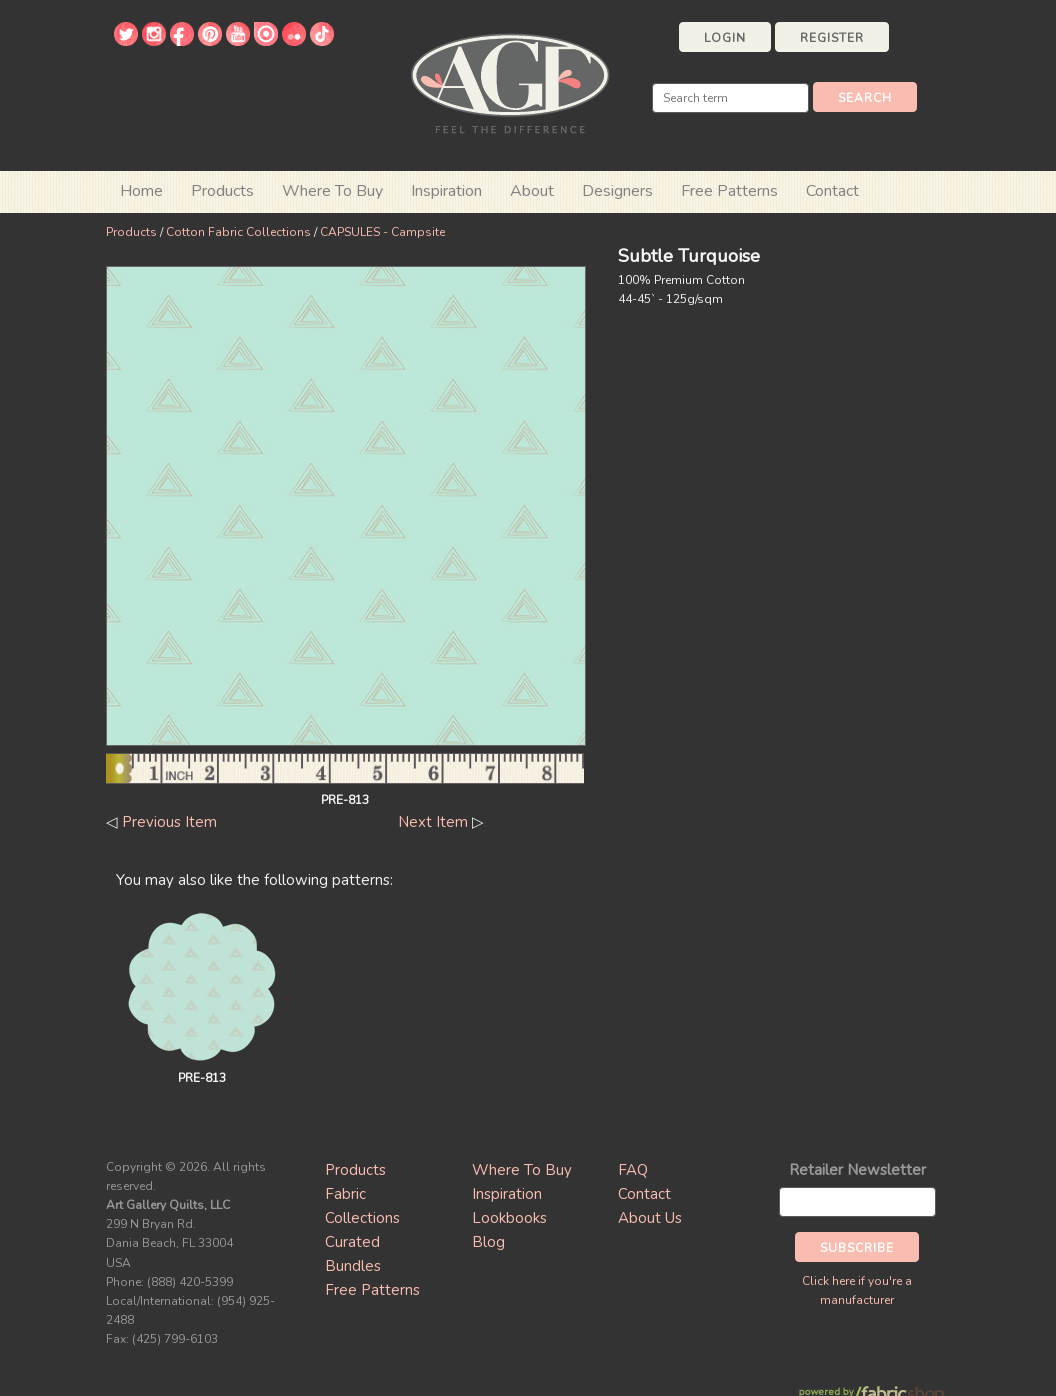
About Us (650, 1218)
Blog (488, 1242)
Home (141, 191)
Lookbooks (509, 1218)
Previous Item (169, 822)
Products (131, 232)
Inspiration (446, 191)
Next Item (433, 822)
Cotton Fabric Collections (238, 232)
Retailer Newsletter (857, 1170)
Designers (617, 191)
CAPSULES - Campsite (382, 232)
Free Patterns (729, 191)
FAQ (633, 1170)
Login (725, 38)
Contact (832, 191)
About (532, 191)
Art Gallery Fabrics (510, 81)
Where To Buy (522, 1170)
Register (832, 38)
